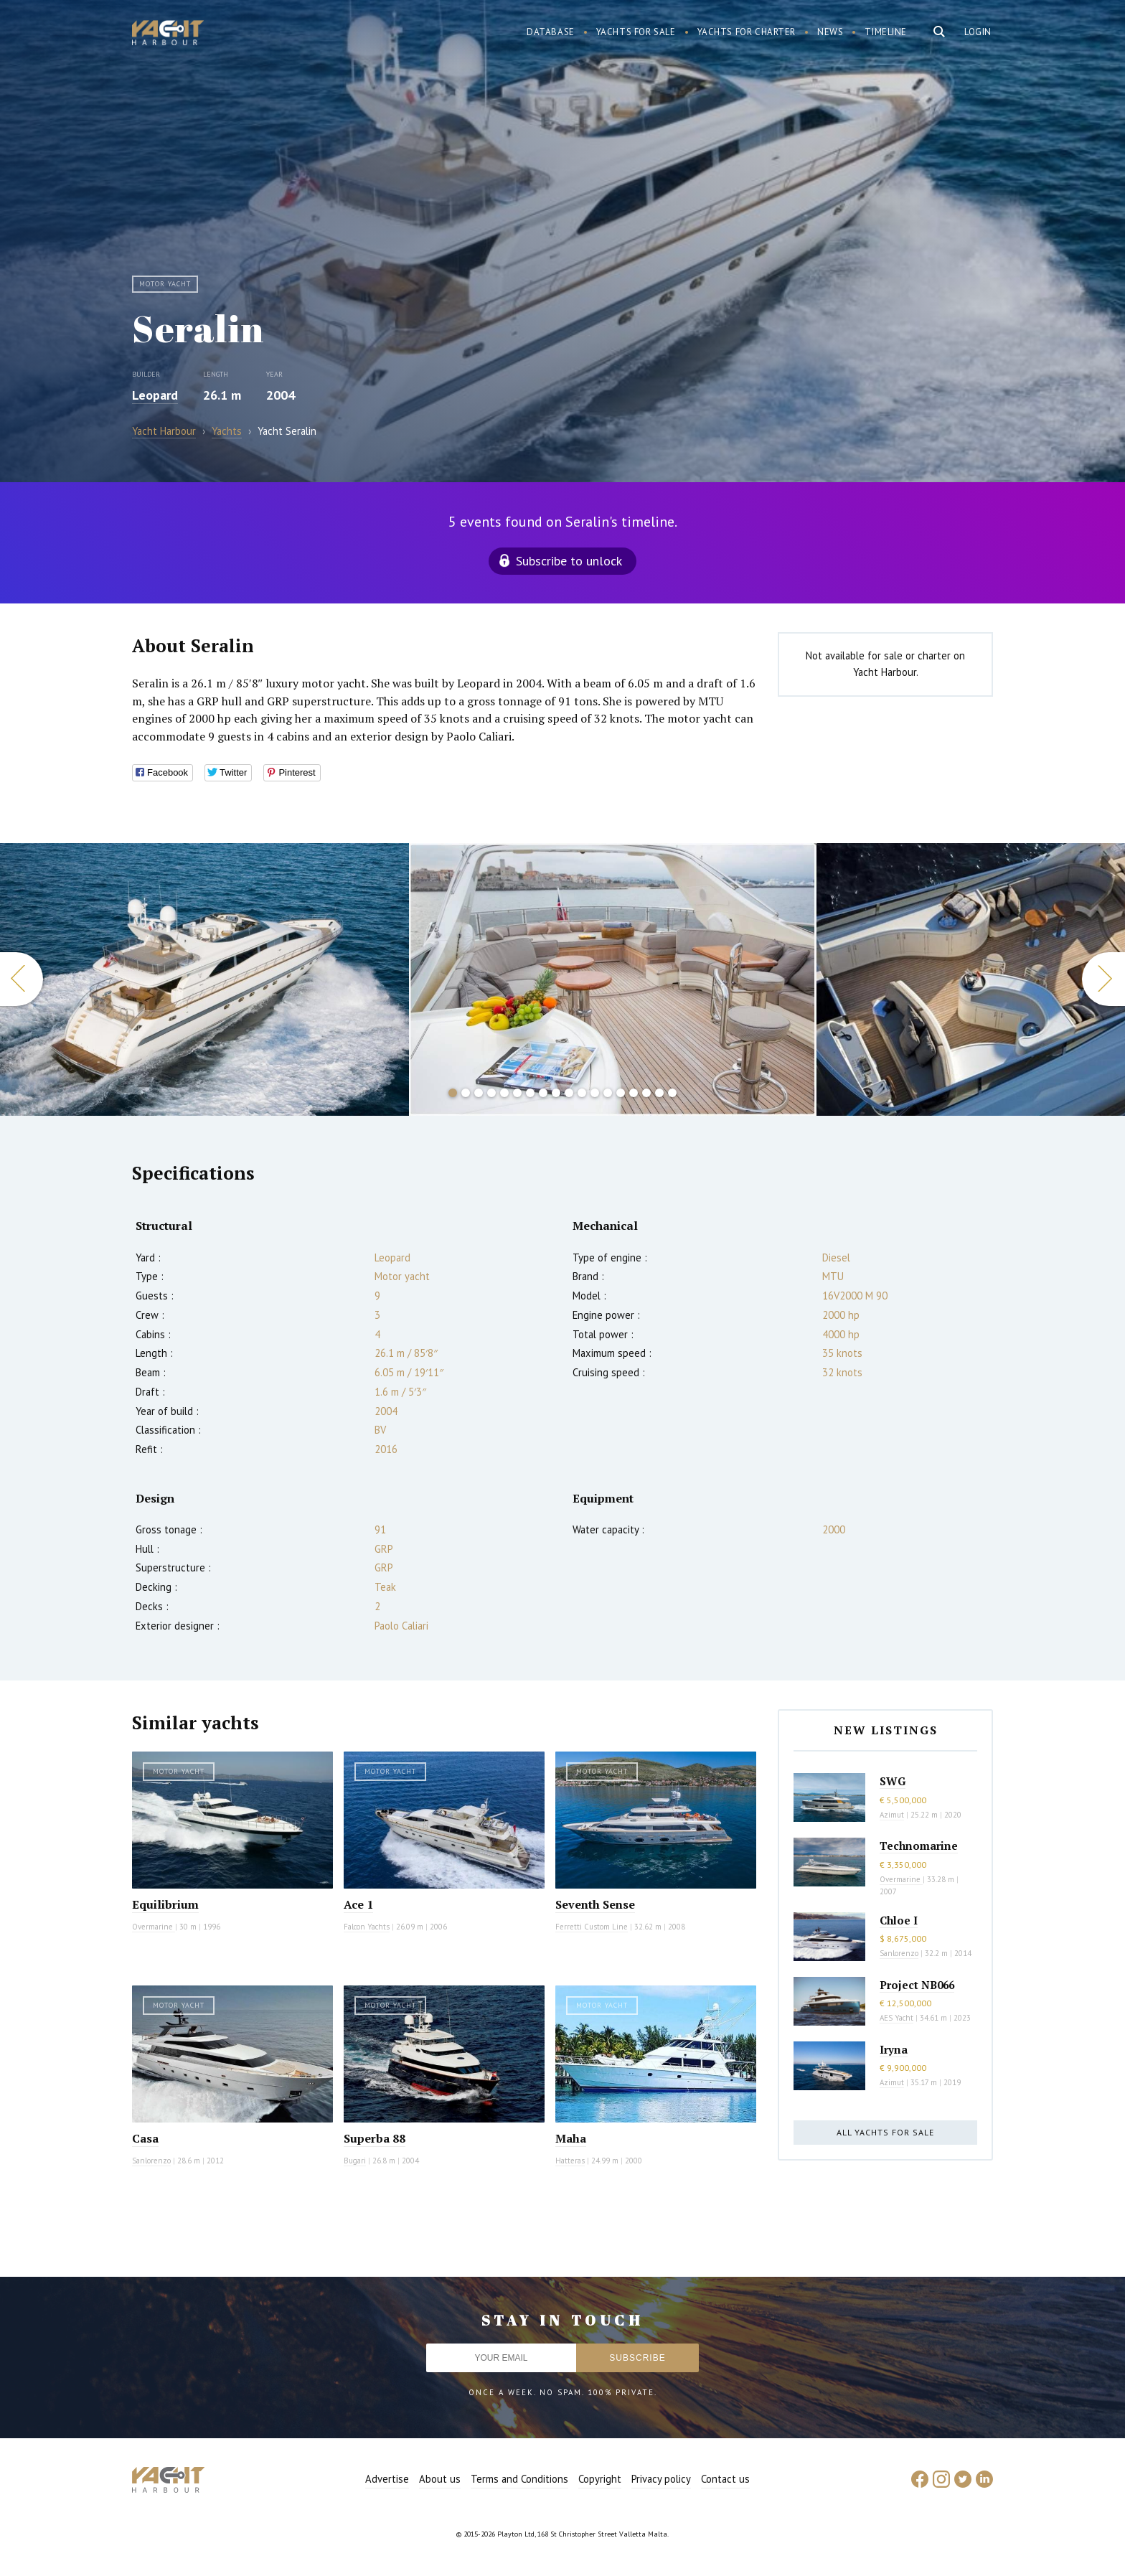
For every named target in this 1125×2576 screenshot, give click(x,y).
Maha (570, 2138)
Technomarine (919, 1845)
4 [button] (491, 1093)
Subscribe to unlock (569, 561)
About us (440, 2479)
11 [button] (582, 1093)
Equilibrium (165, 1904)
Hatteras (570, 2161)
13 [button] (607, 1093)
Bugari (355, 2161)
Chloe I (899, 1920)
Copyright (599, 2479)
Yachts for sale (636, 32)
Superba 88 (374, 2138)
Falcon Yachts (367, 1927)
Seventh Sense (595, 1904)
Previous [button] (21, 979)
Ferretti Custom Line (591, 1927)
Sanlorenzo (151, 2161)
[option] (612, 979)
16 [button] (646, 1093)
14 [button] (620, 1093)
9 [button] (556, 1093)
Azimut (892, 1815)
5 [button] (504, 1093)
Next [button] (1103, 979)
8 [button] (543, 1093)
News (830, 32)
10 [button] (569, 1093)
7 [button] (530, 1093)
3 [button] (478, 1093)
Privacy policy (661, 2479)
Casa (145, 2138)
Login (978, 32)
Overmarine (153, 1927)
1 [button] (452, 1093)
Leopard (155, 395)
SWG (892, 1781)
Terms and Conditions (519, 2479)
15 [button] (633, 1093)
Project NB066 (917, 1985)
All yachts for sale (885, 2132)
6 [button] (517, 1093)
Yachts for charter (746, 32)
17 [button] (659, 1093)
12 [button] (594, 1093)
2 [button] (465, 1093)
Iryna (894, 2049)
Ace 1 (358, 1904)
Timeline (886, 32)
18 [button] (672, 1093)
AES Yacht (896, 2018)
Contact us (725, 2479)
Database (551, 32)
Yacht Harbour (168, 34)
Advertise (387, 2479)
